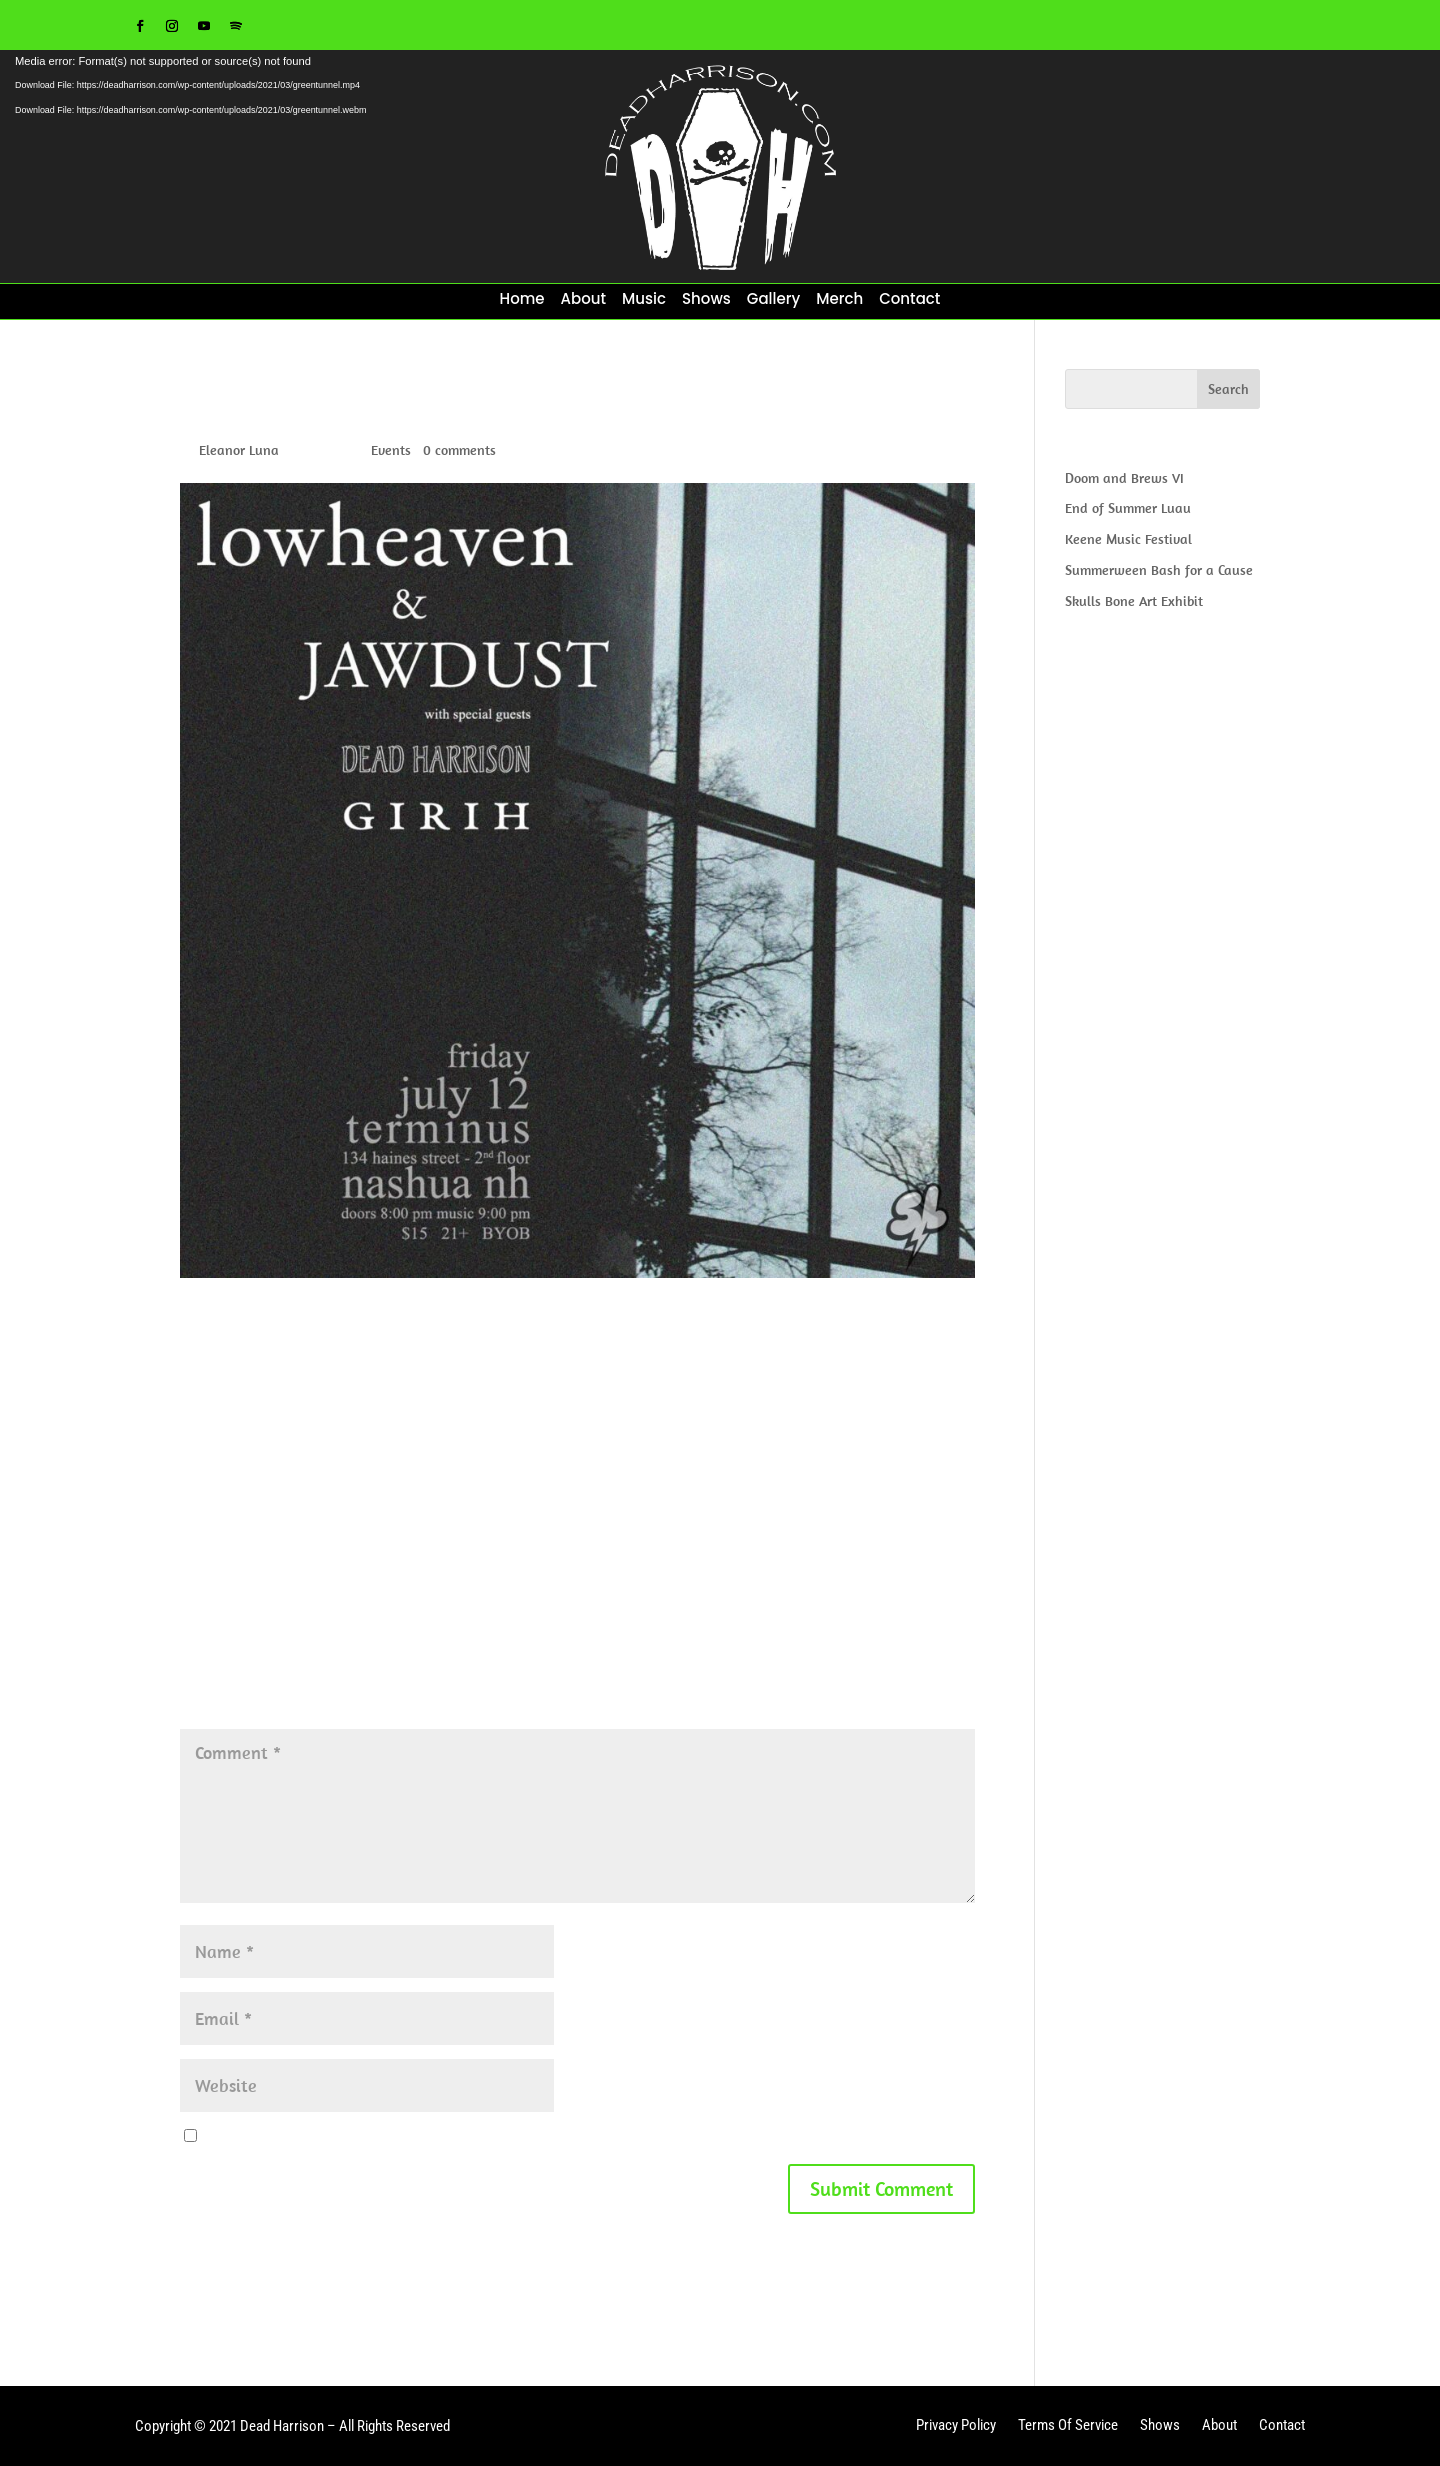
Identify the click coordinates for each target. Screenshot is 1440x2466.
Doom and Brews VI (1124, 478)
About (584, 300)
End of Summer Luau (1128, 508)
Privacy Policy (956, 2426)
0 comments (459, 450)
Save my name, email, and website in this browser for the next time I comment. (447, 2137)
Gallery (773, 300)
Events (391, 450)
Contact (909, 300)
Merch (839, 300)
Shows (706, 300)
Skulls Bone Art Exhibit (1134, 601)
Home (522, 300)
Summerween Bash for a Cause (1159, 570)
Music (644, 300)
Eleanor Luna (239, 450)
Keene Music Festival (1128, 539)
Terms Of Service (1068, 2426)
